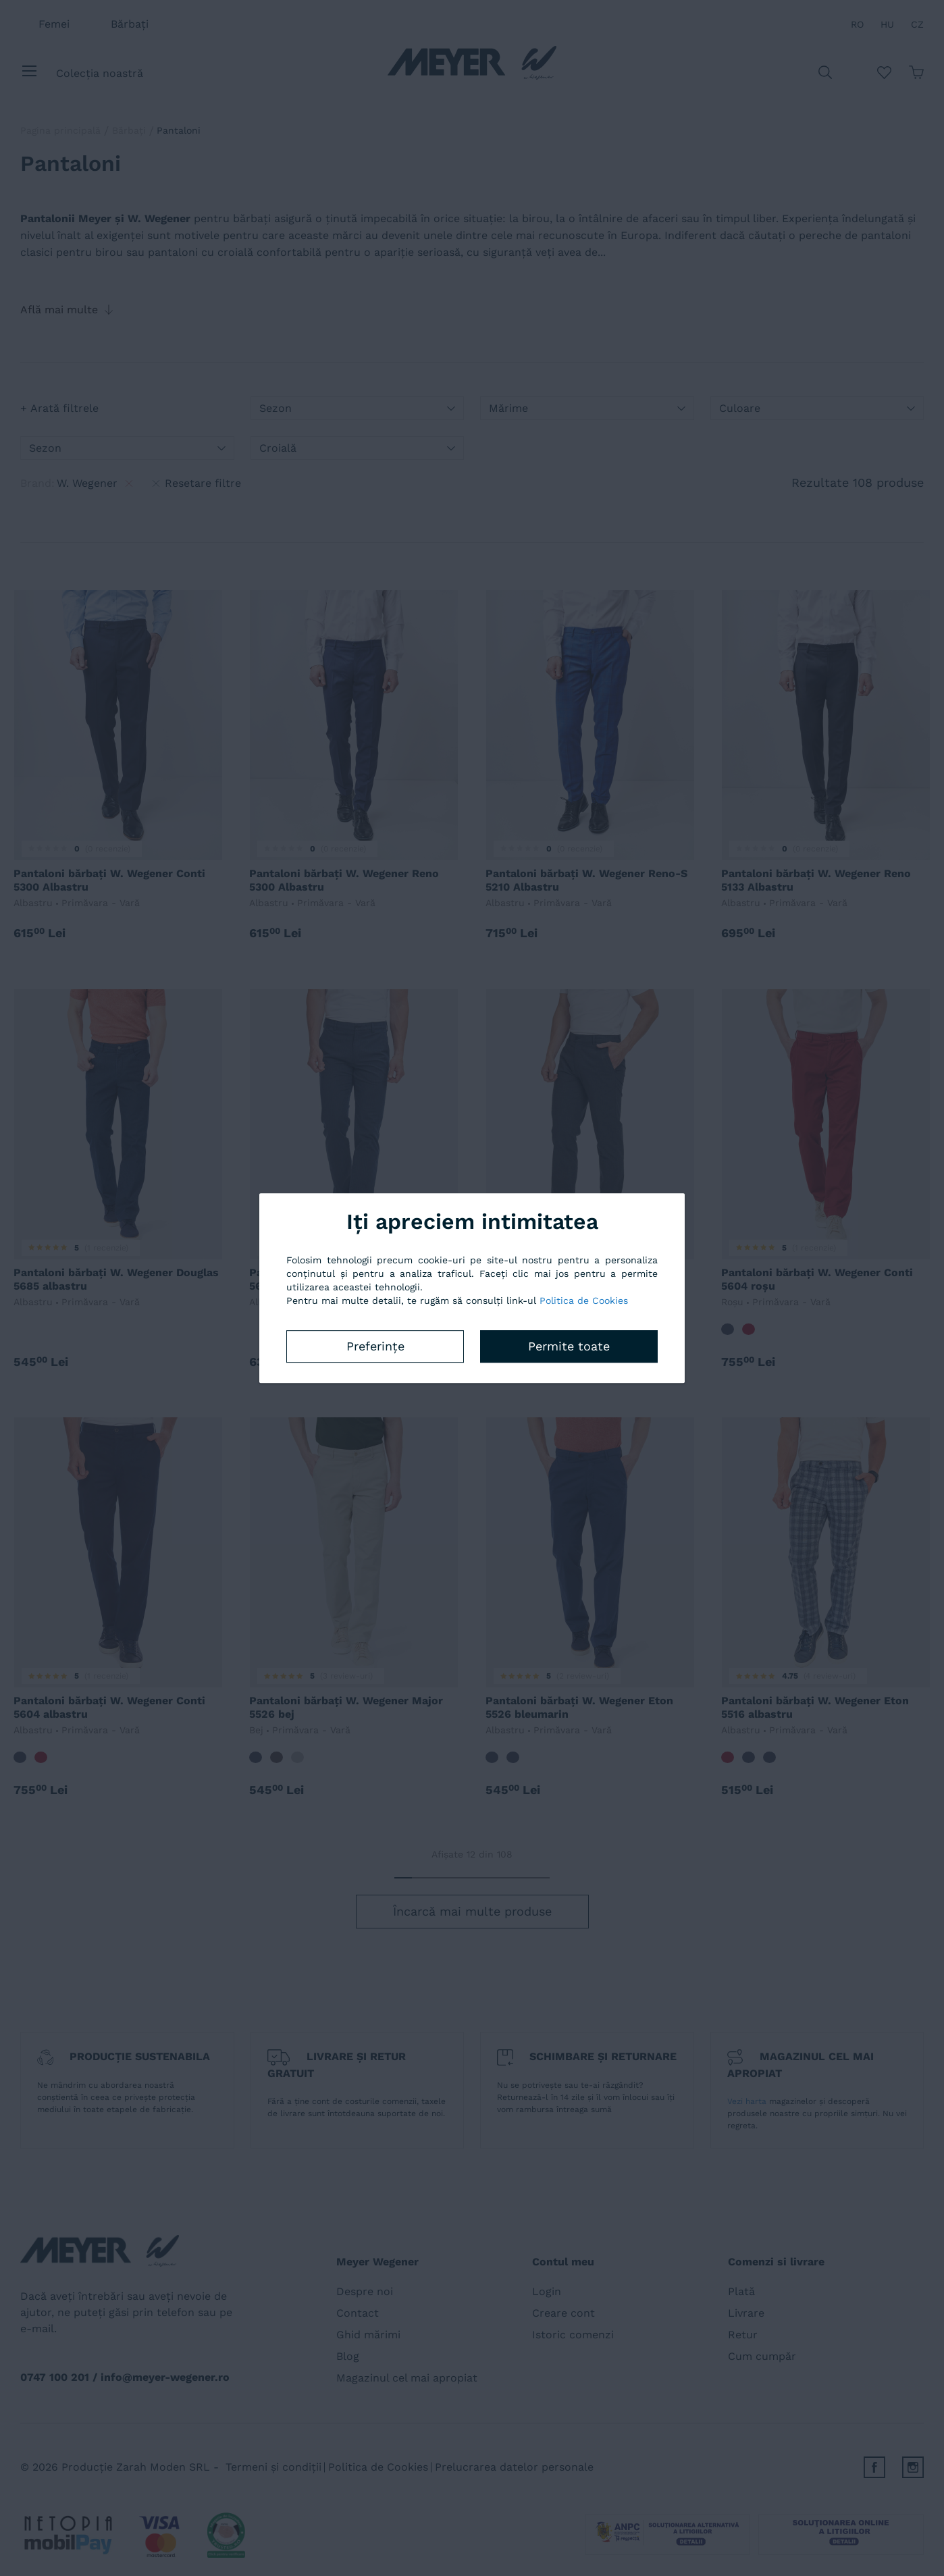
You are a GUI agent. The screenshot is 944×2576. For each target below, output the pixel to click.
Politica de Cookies (584, 1300)
